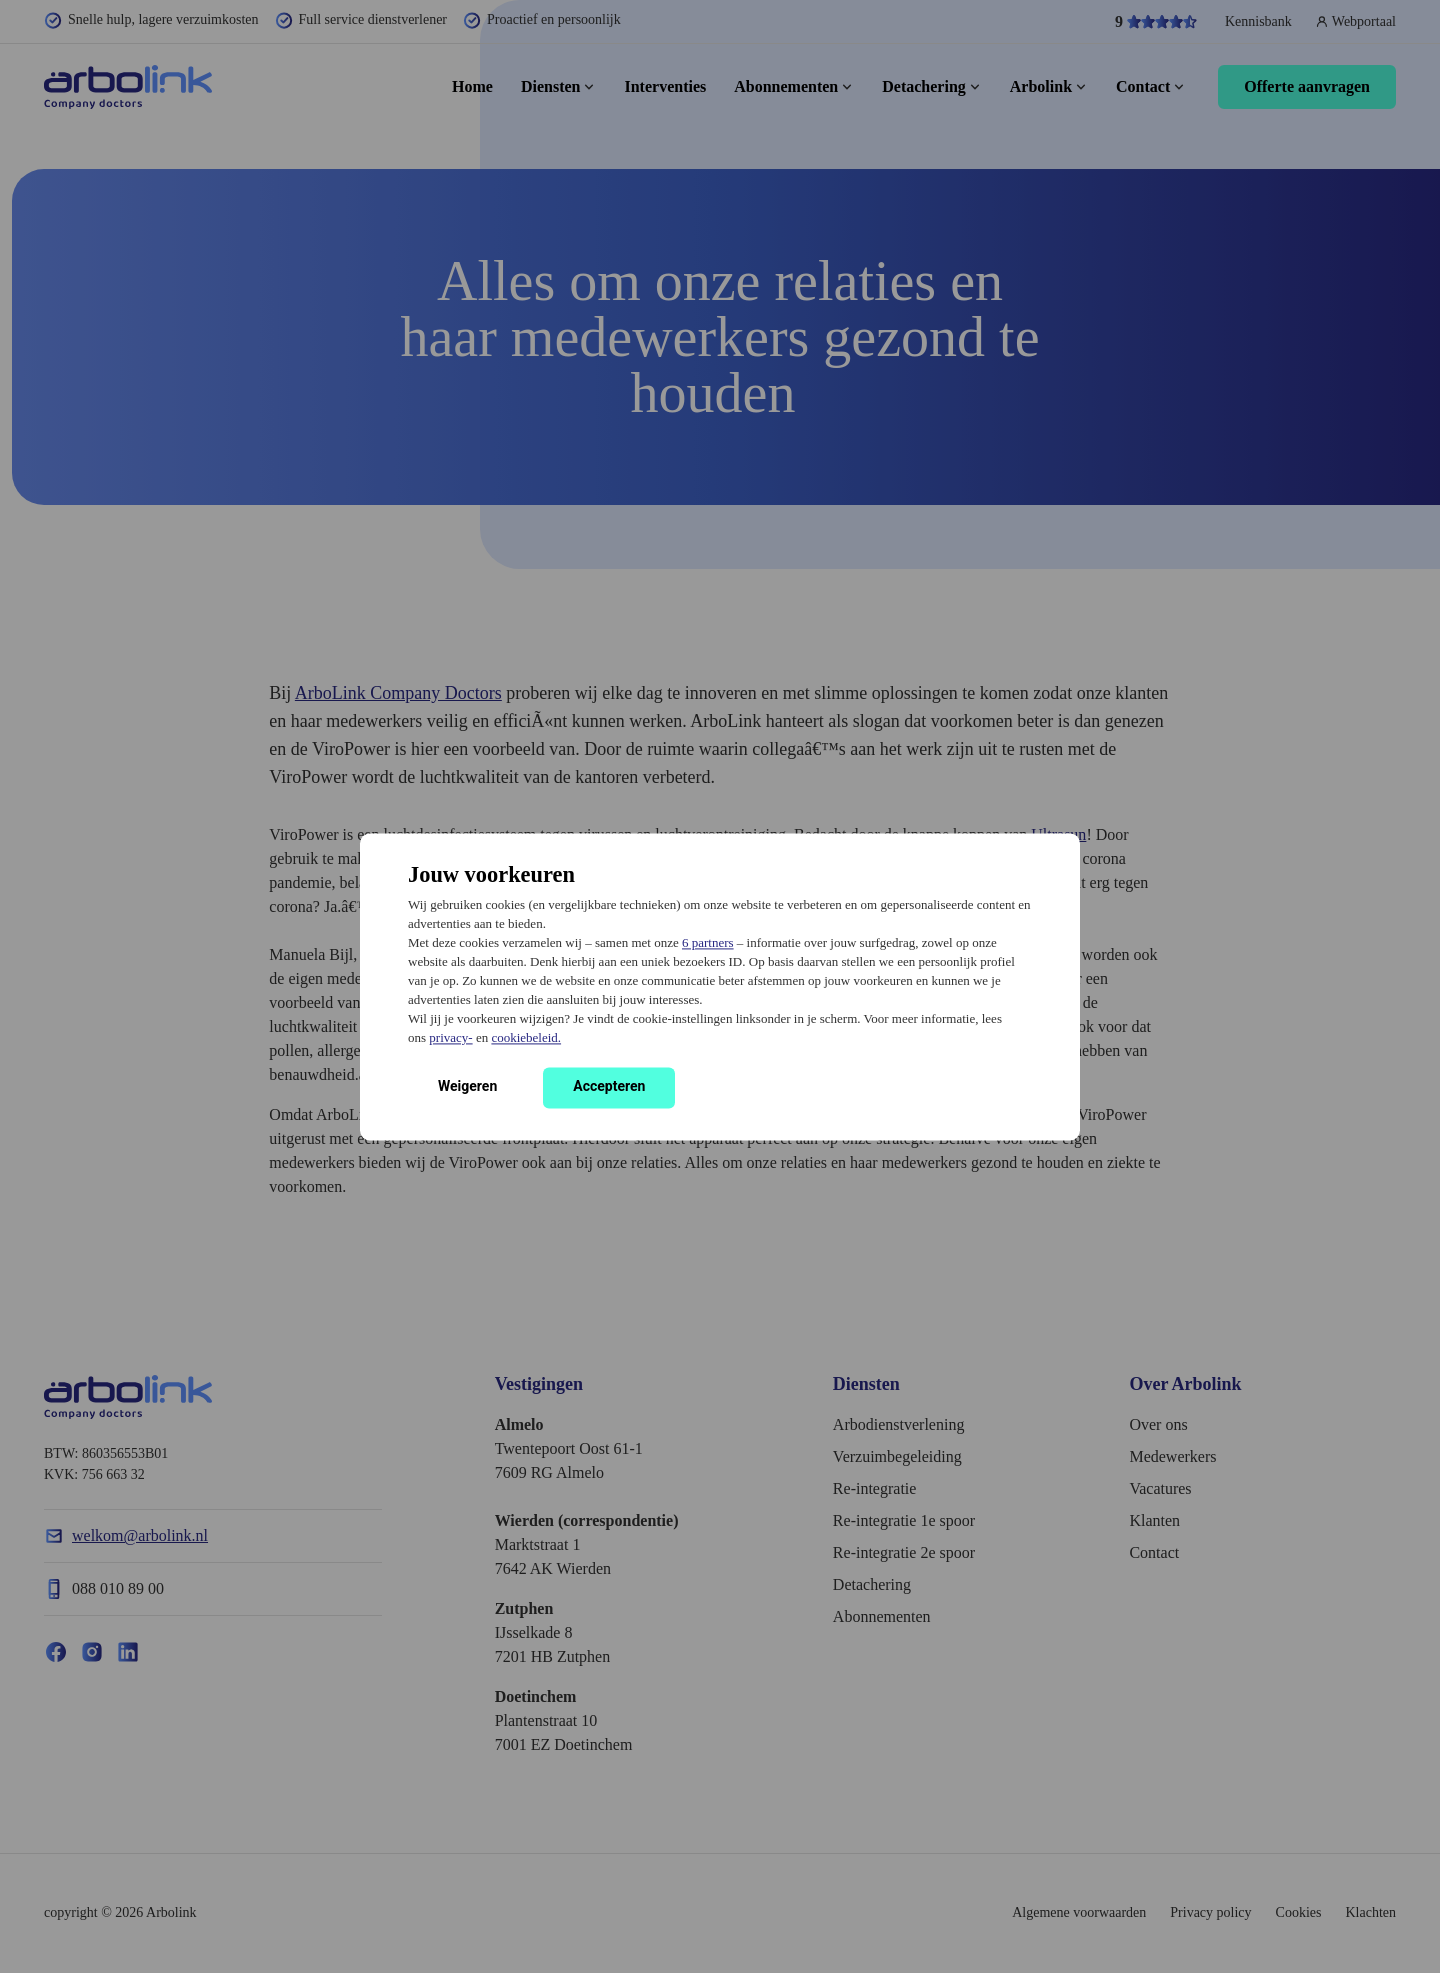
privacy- (450, 1037)
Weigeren (467, 1086)
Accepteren (609, 1086)
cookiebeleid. (526, 1037)
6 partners (708, 942)
